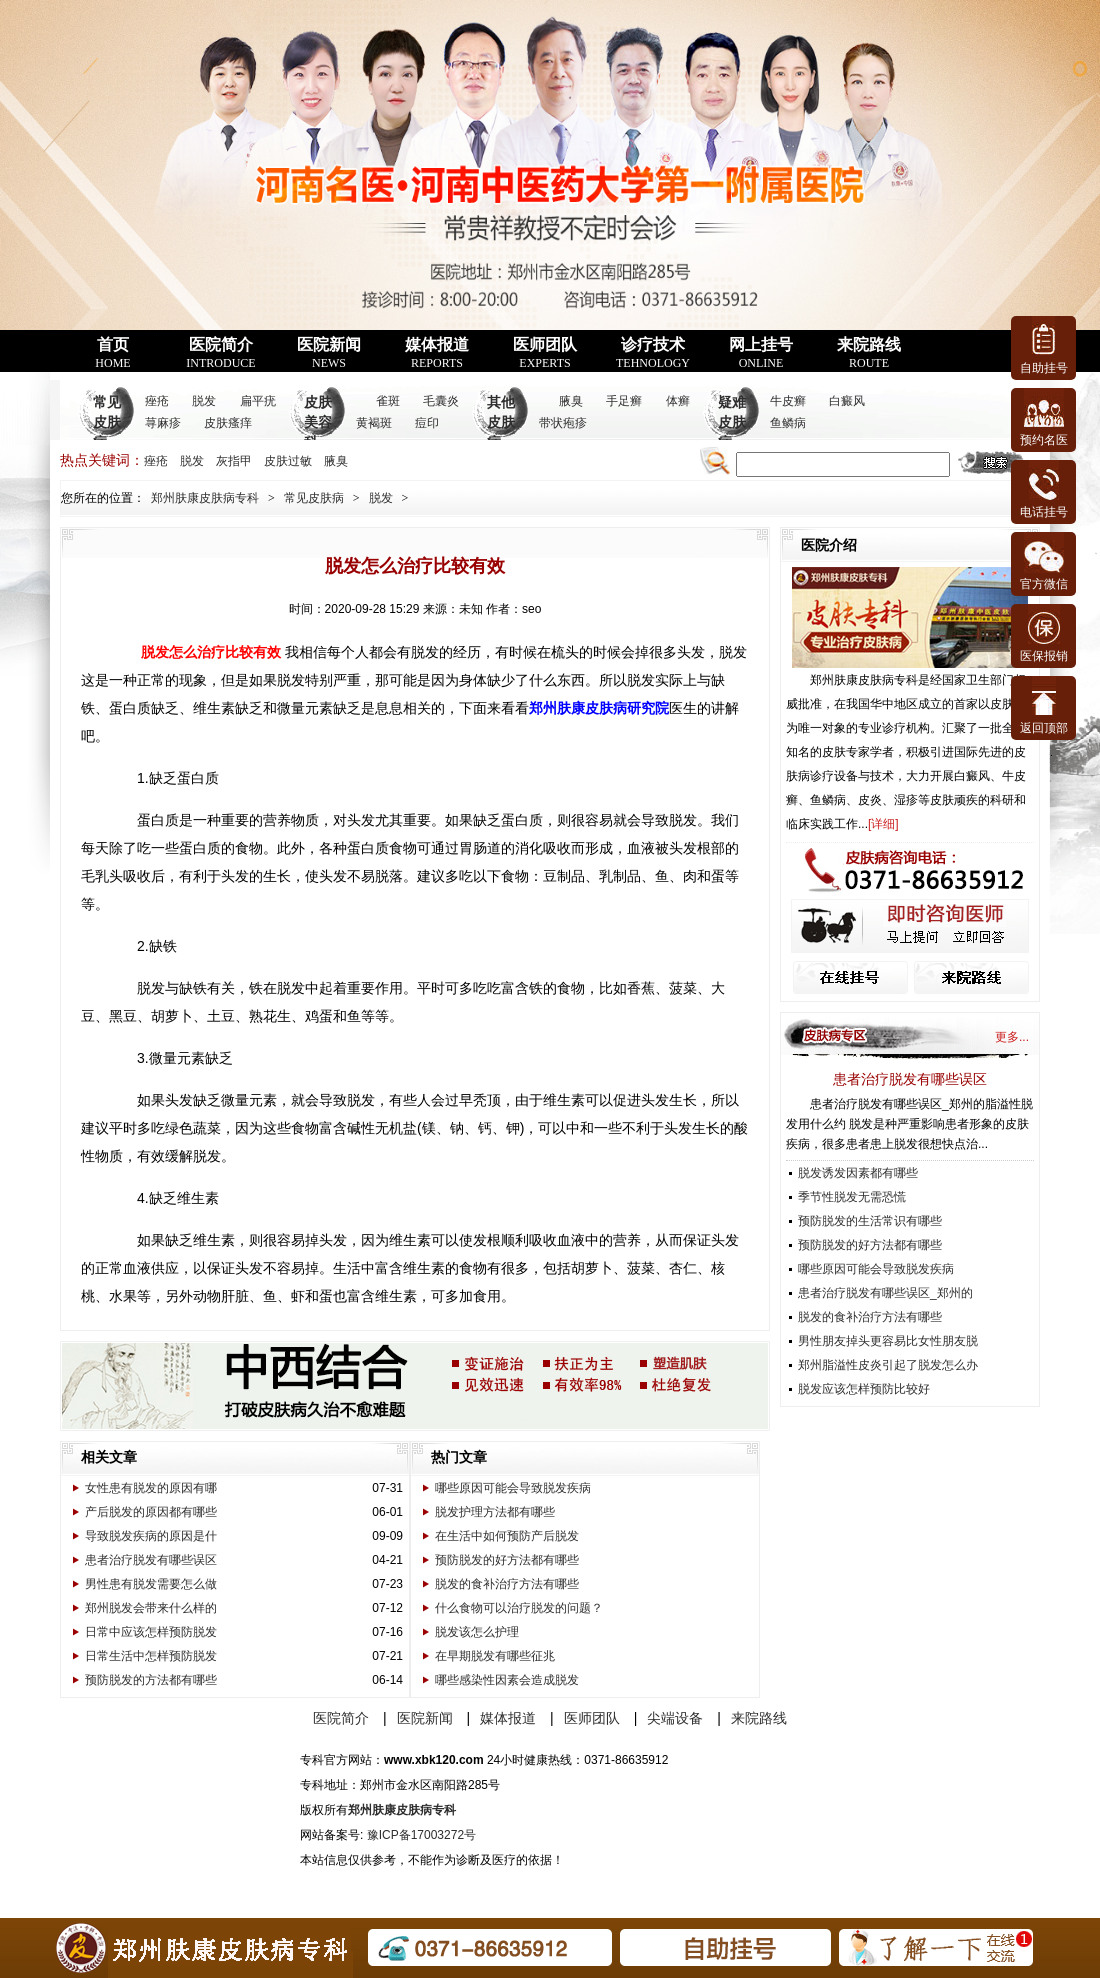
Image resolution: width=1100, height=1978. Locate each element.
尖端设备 (675, 1718)
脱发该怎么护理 (477, 1632)
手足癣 (624, 401)
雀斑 (388, 401)
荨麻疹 (163, 423)
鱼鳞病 (788, 423)
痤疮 (157, 401)
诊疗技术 (653, 353)
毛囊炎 (441, 401)
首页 (112, 353)
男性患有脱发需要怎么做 (151, 1584)
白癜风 (847, 401)
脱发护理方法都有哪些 (495, 1512)
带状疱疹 (563, 423)
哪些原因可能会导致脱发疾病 (513, 1488)
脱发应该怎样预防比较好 (864, 1389)
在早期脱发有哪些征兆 (495, 1656)
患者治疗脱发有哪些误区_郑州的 (885, 1293)
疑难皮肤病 (732, 422)
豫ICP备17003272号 (421, 1835)
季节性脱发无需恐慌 (852, 1197)
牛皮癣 (788, 401)
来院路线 (869, 353)
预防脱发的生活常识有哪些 (870, 1221)
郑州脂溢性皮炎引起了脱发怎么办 (888, 1365)
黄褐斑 (374, 423)
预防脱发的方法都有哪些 (151, 1680)
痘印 (427, 423)
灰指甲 (234, 461)
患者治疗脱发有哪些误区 (151, 1560)
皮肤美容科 (318, 422)
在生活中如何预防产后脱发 (507, 1536)
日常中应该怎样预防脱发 (151, 1632)
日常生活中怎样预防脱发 (151, 1656)
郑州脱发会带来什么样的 (151, 1608)
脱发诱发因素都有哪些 (858, 1173)
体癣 (678, 401)
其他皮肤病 (501, 422)
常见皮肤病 (107, 422)
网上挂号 (761, 353)
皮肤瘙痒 (228, 423)
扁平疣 (258, 401)
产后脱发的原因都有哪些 (151, 1512)
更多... (1012, 1037)
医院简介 (220, 353)
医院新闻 (329, 353)
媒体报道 (437, 353)
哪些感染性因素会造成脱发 (507, 1680)
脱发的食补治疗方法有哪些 (507, 1584)
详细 (883, 824)
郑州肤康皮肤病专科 (205, 498)
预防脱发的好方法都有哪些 (507, 1560)
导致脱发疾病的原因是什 (151, 1536)
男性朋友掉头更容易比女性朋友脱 (888, 1341)
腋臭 (571, 401)
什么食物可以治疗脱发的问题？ (519, 1608)
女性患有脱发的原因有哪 (151, 1488)
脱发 (204, 401)
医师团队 (545, 353)
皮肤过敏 (288, 461)
